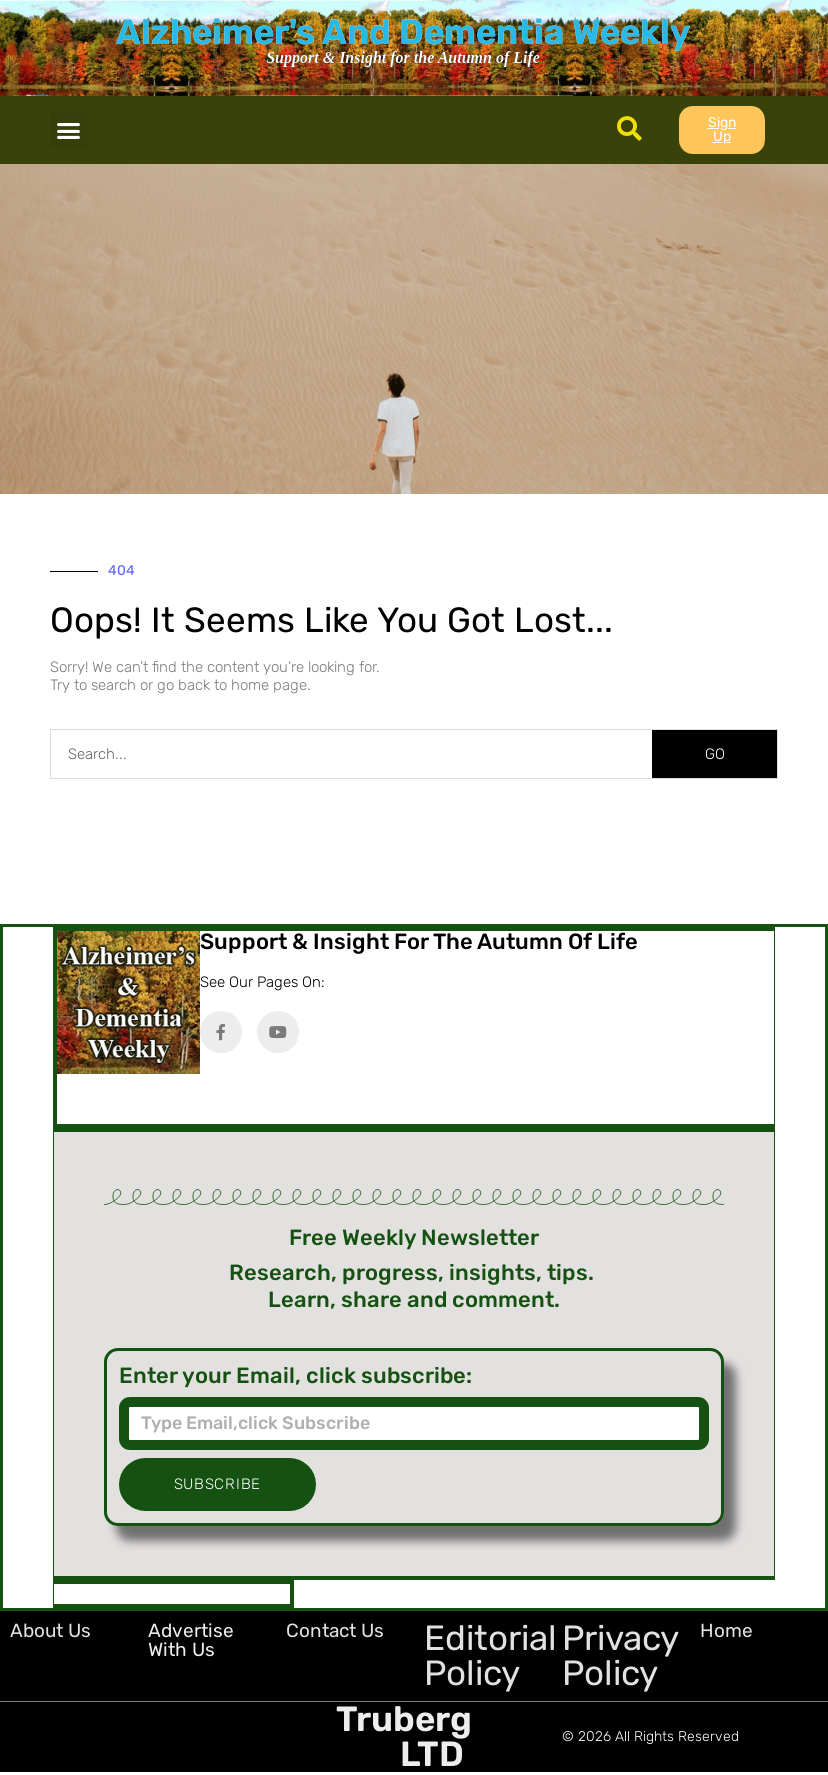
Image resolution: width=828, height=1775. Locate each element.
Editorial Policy (490, 1655)
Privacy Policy (620, 1655)
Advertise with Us (191, 1640)
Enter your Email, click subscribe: (295, 1376)
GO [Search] (715, 754)
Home (726, 1630)
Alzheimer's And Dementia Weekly (403, 32)
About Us (50, 1630)
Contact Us (335, 1630)
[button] (69, 130)
